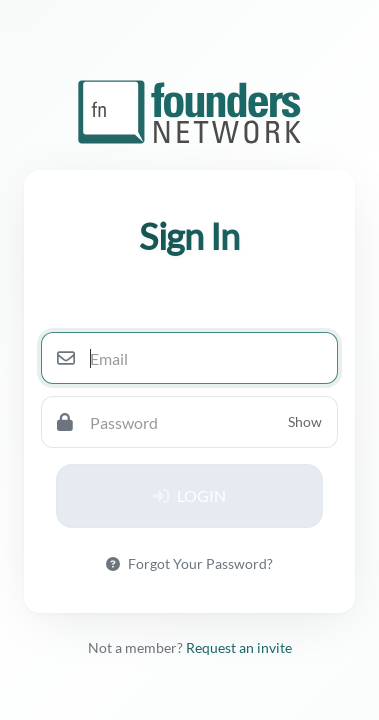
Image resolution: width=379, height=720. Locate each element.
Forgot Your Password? (189, 563)
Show (305, 421)
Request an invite (239, 647)
